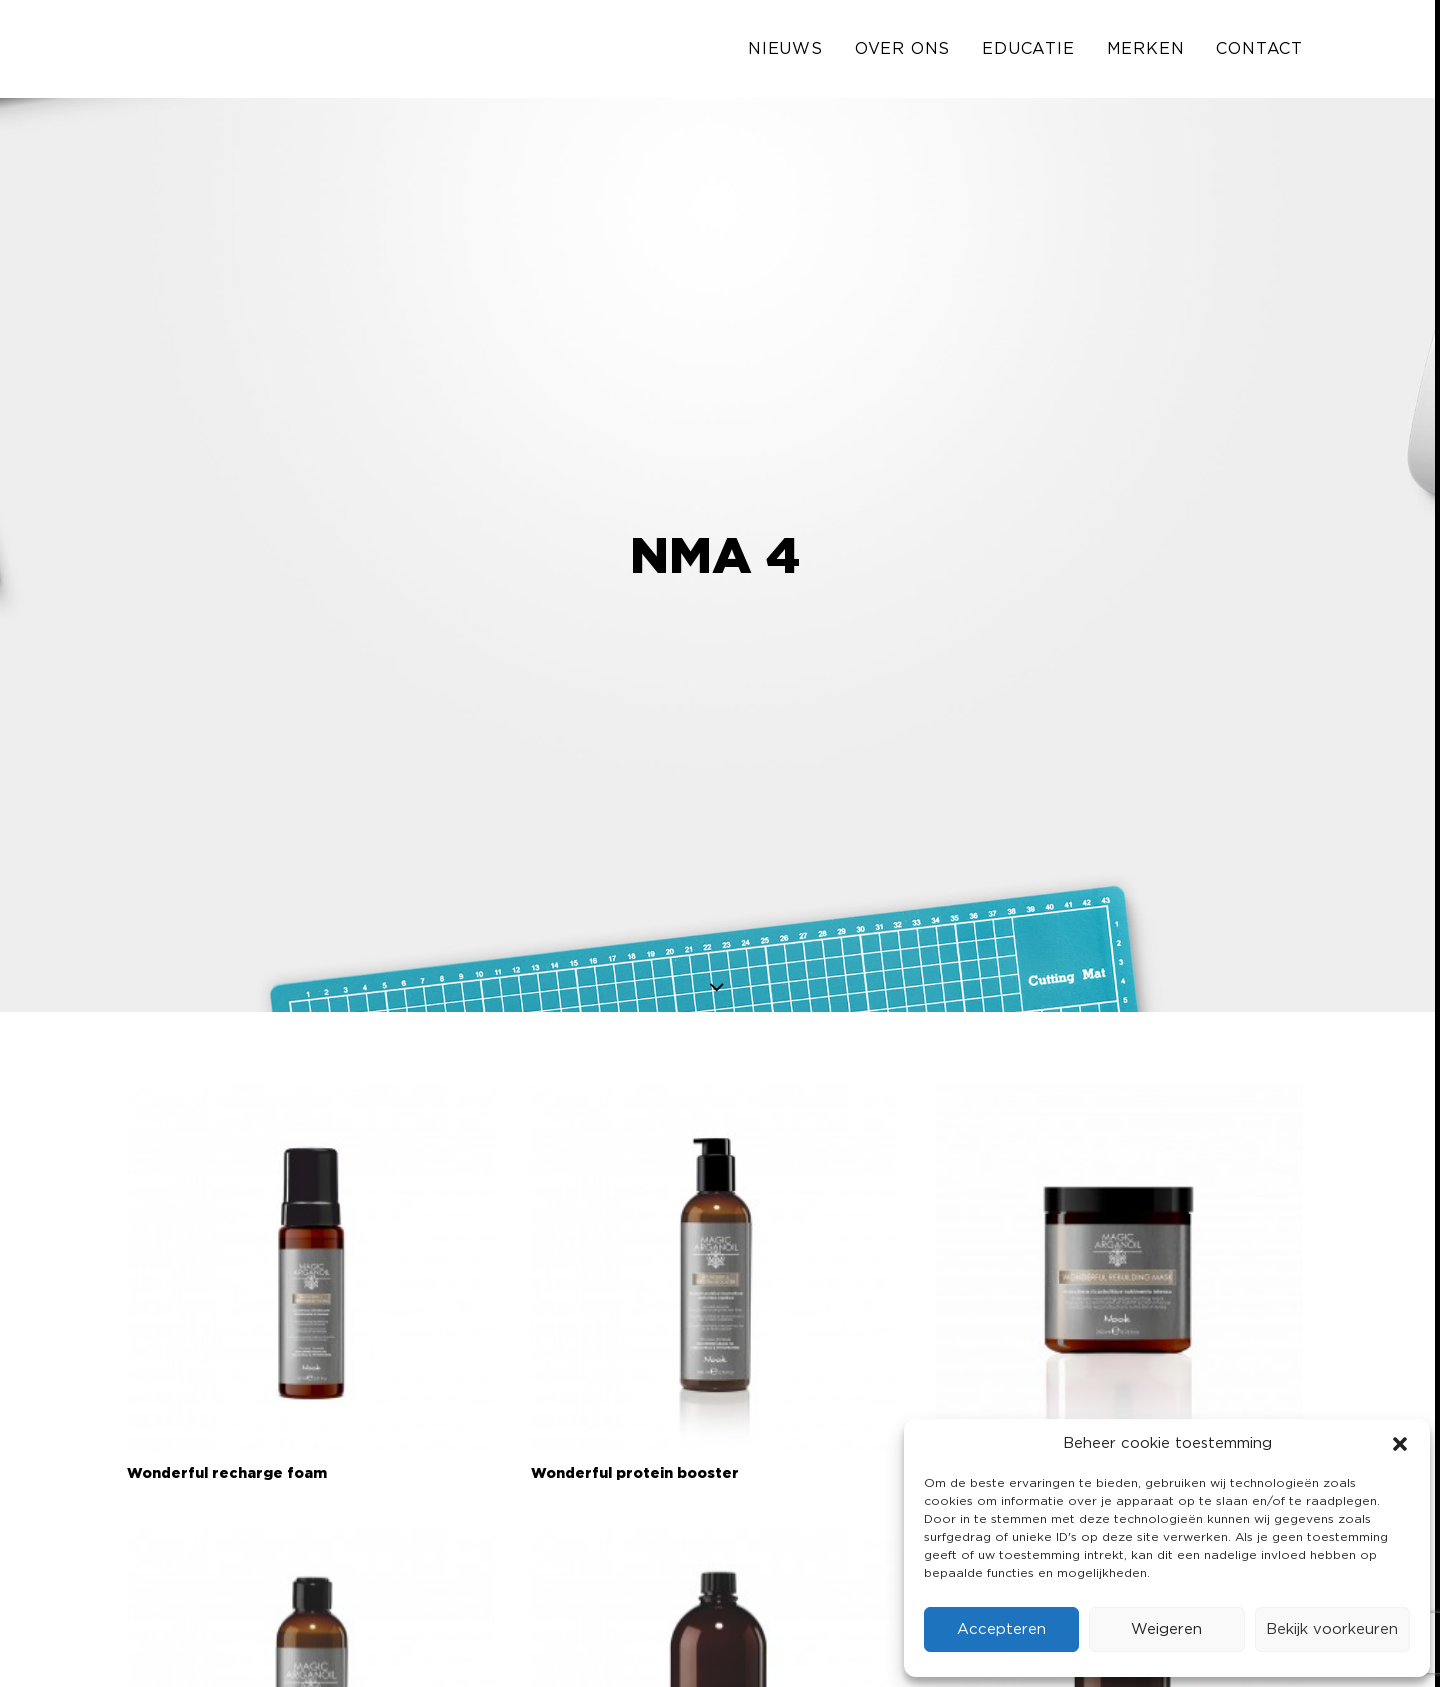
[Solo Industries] (177, 52)
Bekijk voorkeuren (1332, 1629)
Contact (1259, 52)
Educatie (1028, 52)
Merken (1146, 52)
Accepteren (1001, 1629)
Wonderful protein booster (635, 1400)
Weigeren (1166, 1629)
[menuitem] (792, 52)
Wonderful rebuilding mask (1038, 1400)
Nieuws (785, 52)
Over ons (902, 52)
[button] (1400, 1444)
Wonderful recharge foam (227, 1400)
